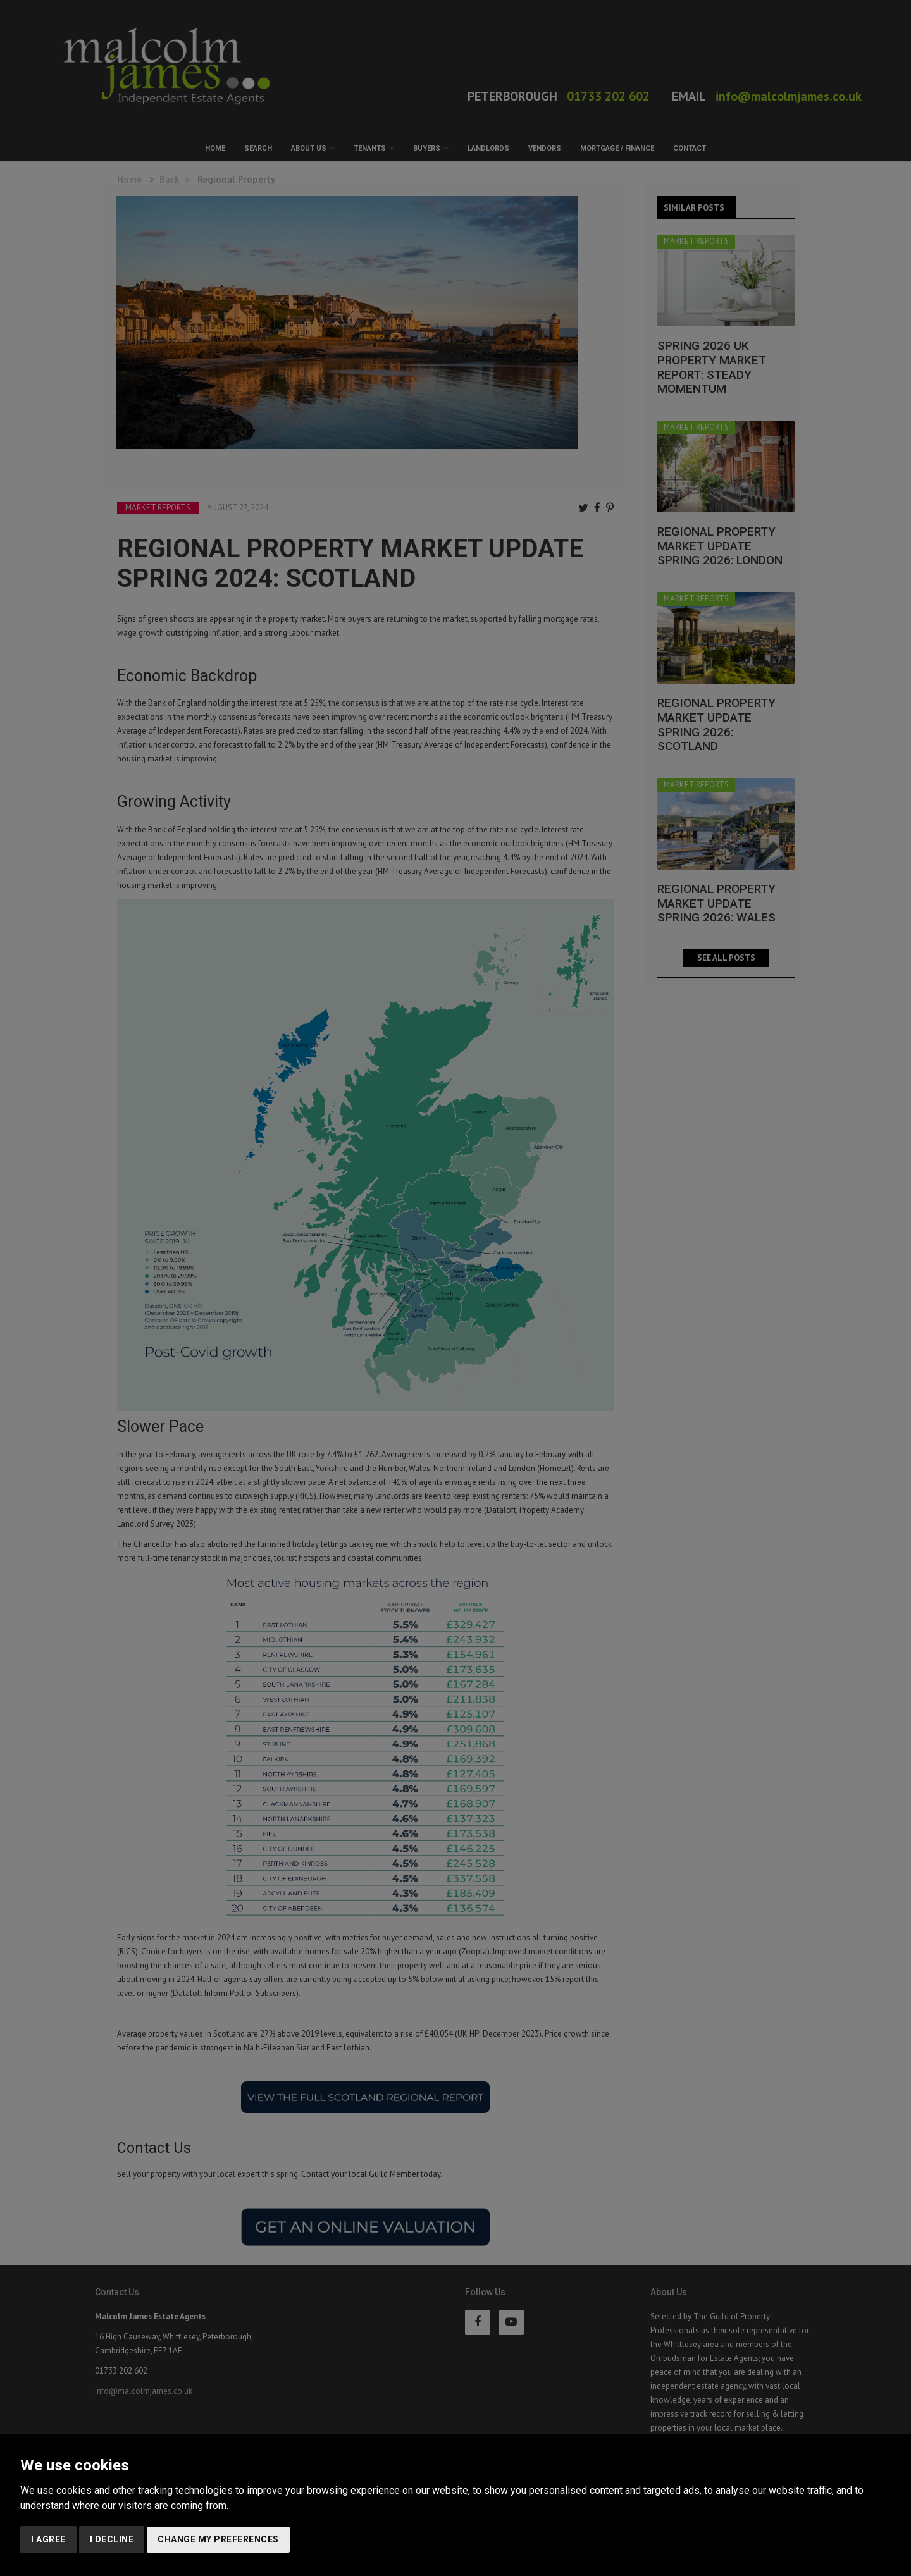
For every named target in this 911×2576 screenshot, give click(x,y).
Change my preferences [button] (218, 2539)
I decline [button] (112, 2539)
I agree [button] (48, 2539)
